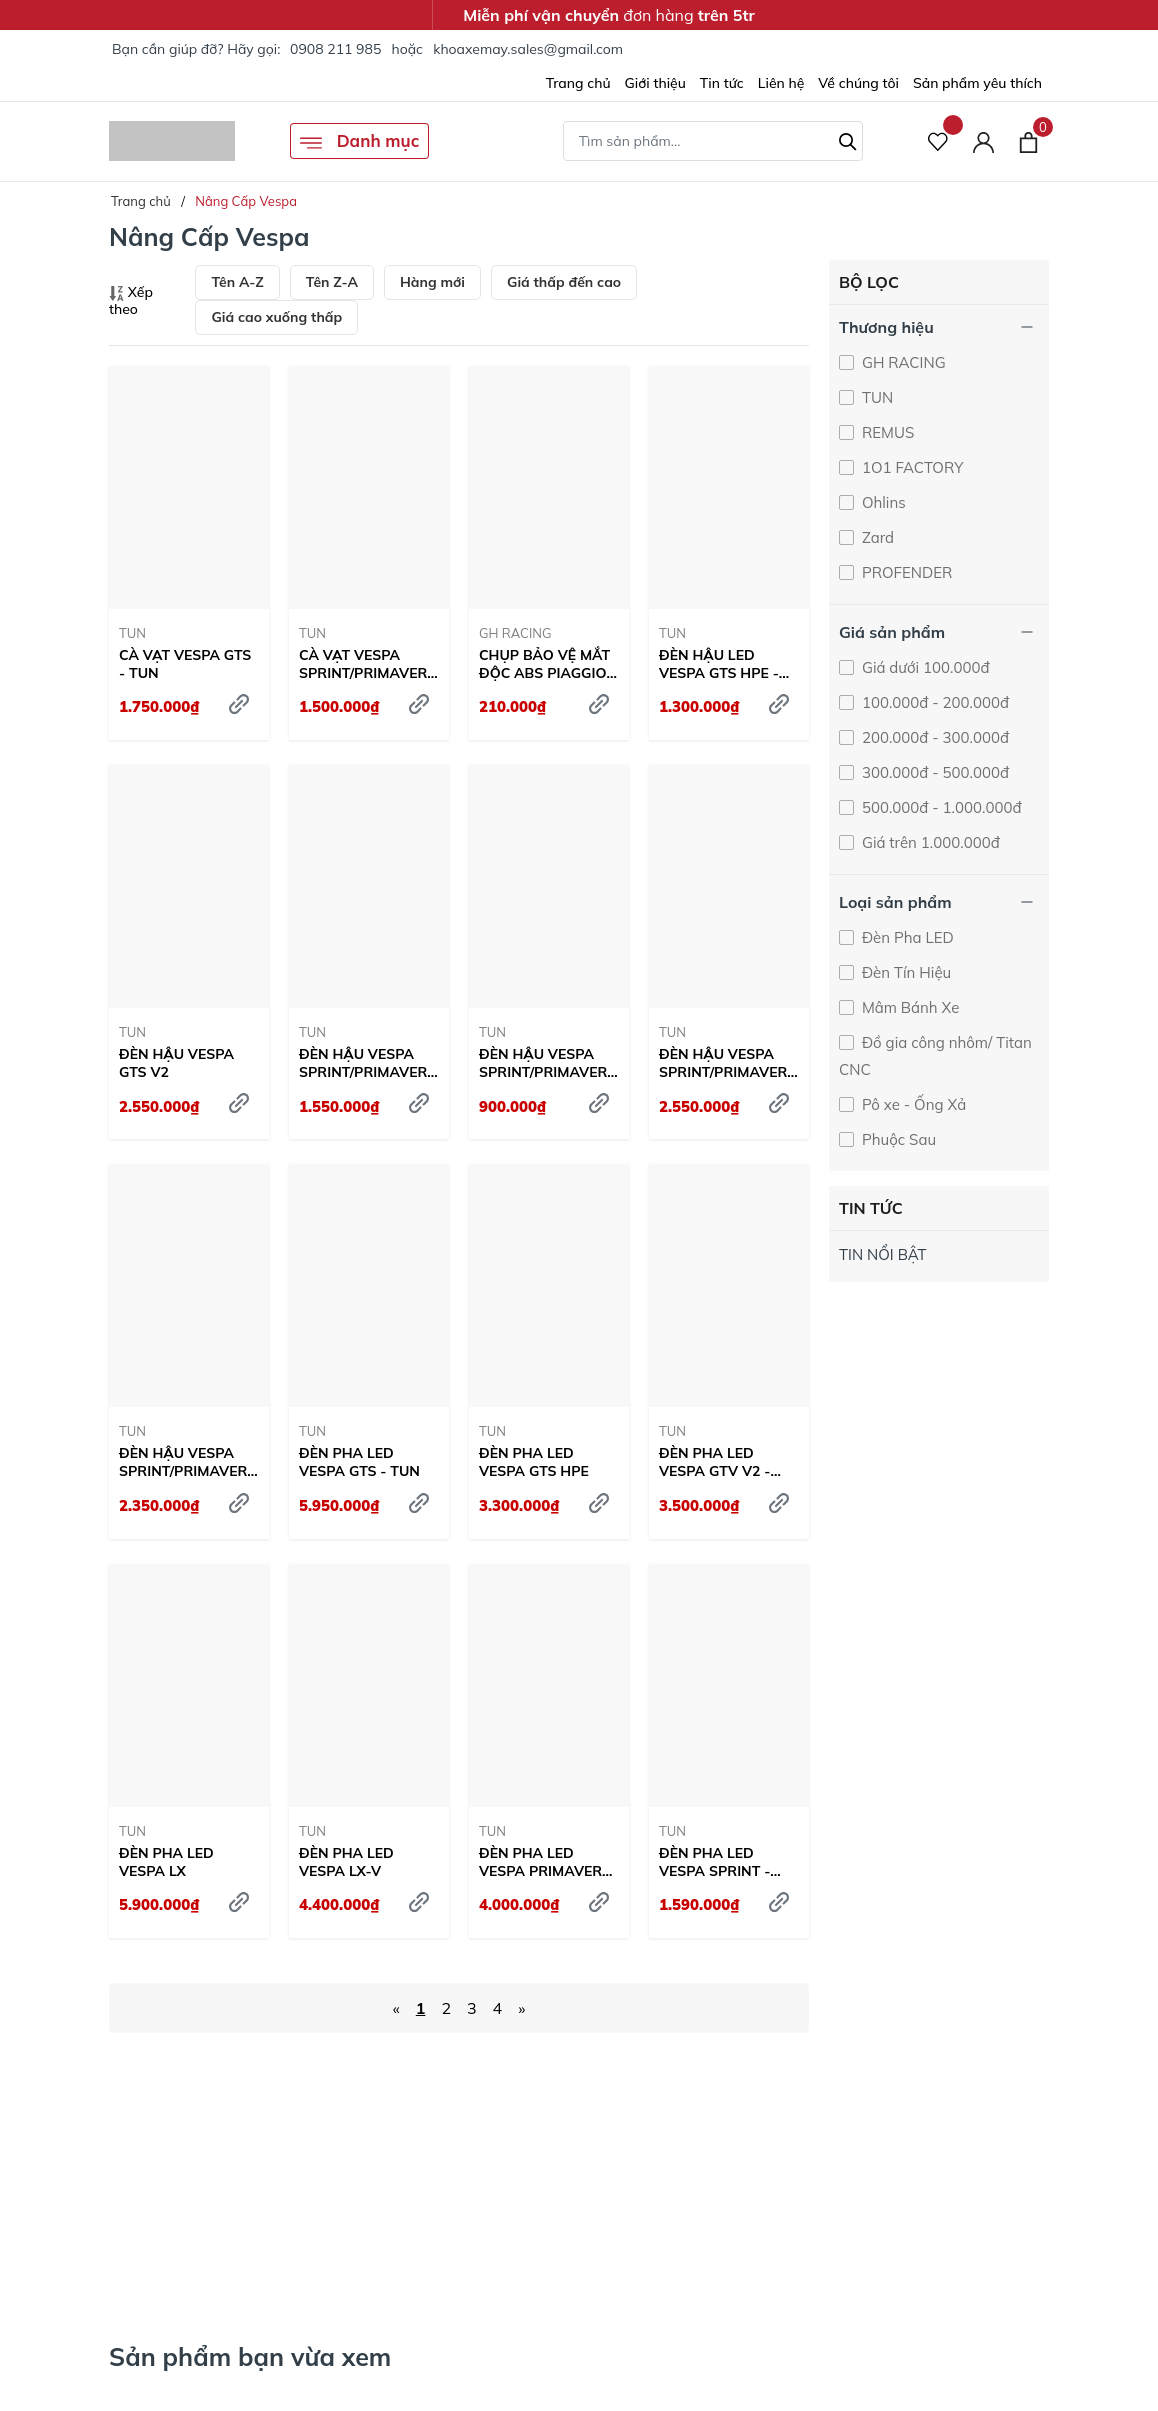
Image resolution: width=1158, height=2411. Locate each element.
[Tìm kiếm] (848, 139)
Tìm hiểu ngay (186, 2214)
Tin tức (722, 83)
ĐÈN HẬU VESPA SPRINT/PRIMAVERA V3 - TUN (548, 1063)
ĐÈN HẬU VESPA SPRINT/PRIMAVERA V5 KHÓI (188, 1462)
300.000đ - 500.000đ (933, 772)
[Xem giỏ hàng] (1028, 141)
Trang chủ (578, 83)
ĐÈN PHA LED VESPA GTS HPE (534, 1462)
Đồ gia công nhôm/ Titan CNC (935, 1056)
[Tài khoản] (983, 141)
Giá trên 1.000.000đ (929, 842)
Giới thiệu (655, 83)
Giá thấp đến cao (564, 282)
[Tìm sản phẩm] (713, 141)
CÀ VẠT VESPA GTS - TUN (185, 664)
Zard (876, 537)
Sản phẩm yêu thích (977, 83)
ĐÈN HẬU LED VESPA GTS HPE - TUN (719, 664)
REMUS (886, 432)
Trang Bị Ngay (907, 2233)
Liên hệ (781, 83)
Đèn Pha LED (906, 937)
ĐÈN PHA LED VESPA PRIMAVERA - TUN (546, 1862)
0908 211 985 (335, 49)
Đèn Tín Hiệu (904, 972)
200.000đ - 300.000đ (933, 737)
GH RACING (515, 633)
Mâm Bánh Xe (908, 1007)
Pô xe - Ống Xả (912, 1104)
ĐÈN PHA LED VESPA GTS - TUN (359, 1462)
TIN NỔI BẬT (883, 1254)
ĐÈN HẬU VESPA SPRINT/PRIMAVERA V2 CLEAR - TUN (368, 1063)
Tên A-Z (237, 282)
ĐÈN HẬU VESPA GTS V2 (176, 1063)
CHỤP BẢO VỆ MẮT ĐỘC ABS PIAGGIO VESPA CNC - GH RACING (544, 664)
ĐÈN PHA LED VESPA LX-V (346, 1862)
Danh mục (359, 142)
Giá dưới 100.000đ (924, 667)
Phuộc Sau (897, 1139)
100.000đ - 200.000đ (933, 702)
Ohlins (882, 502)
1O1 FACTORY (910, 467)
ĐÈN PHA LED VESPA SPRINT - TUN (714, 1862)
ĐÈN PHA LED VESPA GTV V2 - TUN (714, 1462)
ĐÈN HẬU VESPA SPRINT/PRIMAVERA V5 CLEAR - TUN (728, 1063)
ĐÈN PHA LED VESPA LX (166, 1862)
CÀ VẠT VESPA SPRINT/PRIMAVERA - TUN (368, 664)
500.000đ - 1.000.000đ (939, 807)
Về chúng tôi (858, 83)
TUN (132, 633)
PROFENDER (905, 572)
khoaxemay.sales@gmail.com (528, 49)
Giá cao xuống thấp (276, 317)
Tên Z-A (332, 282)
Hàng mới (432, 282)
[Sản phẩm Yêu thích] (938, 141)
